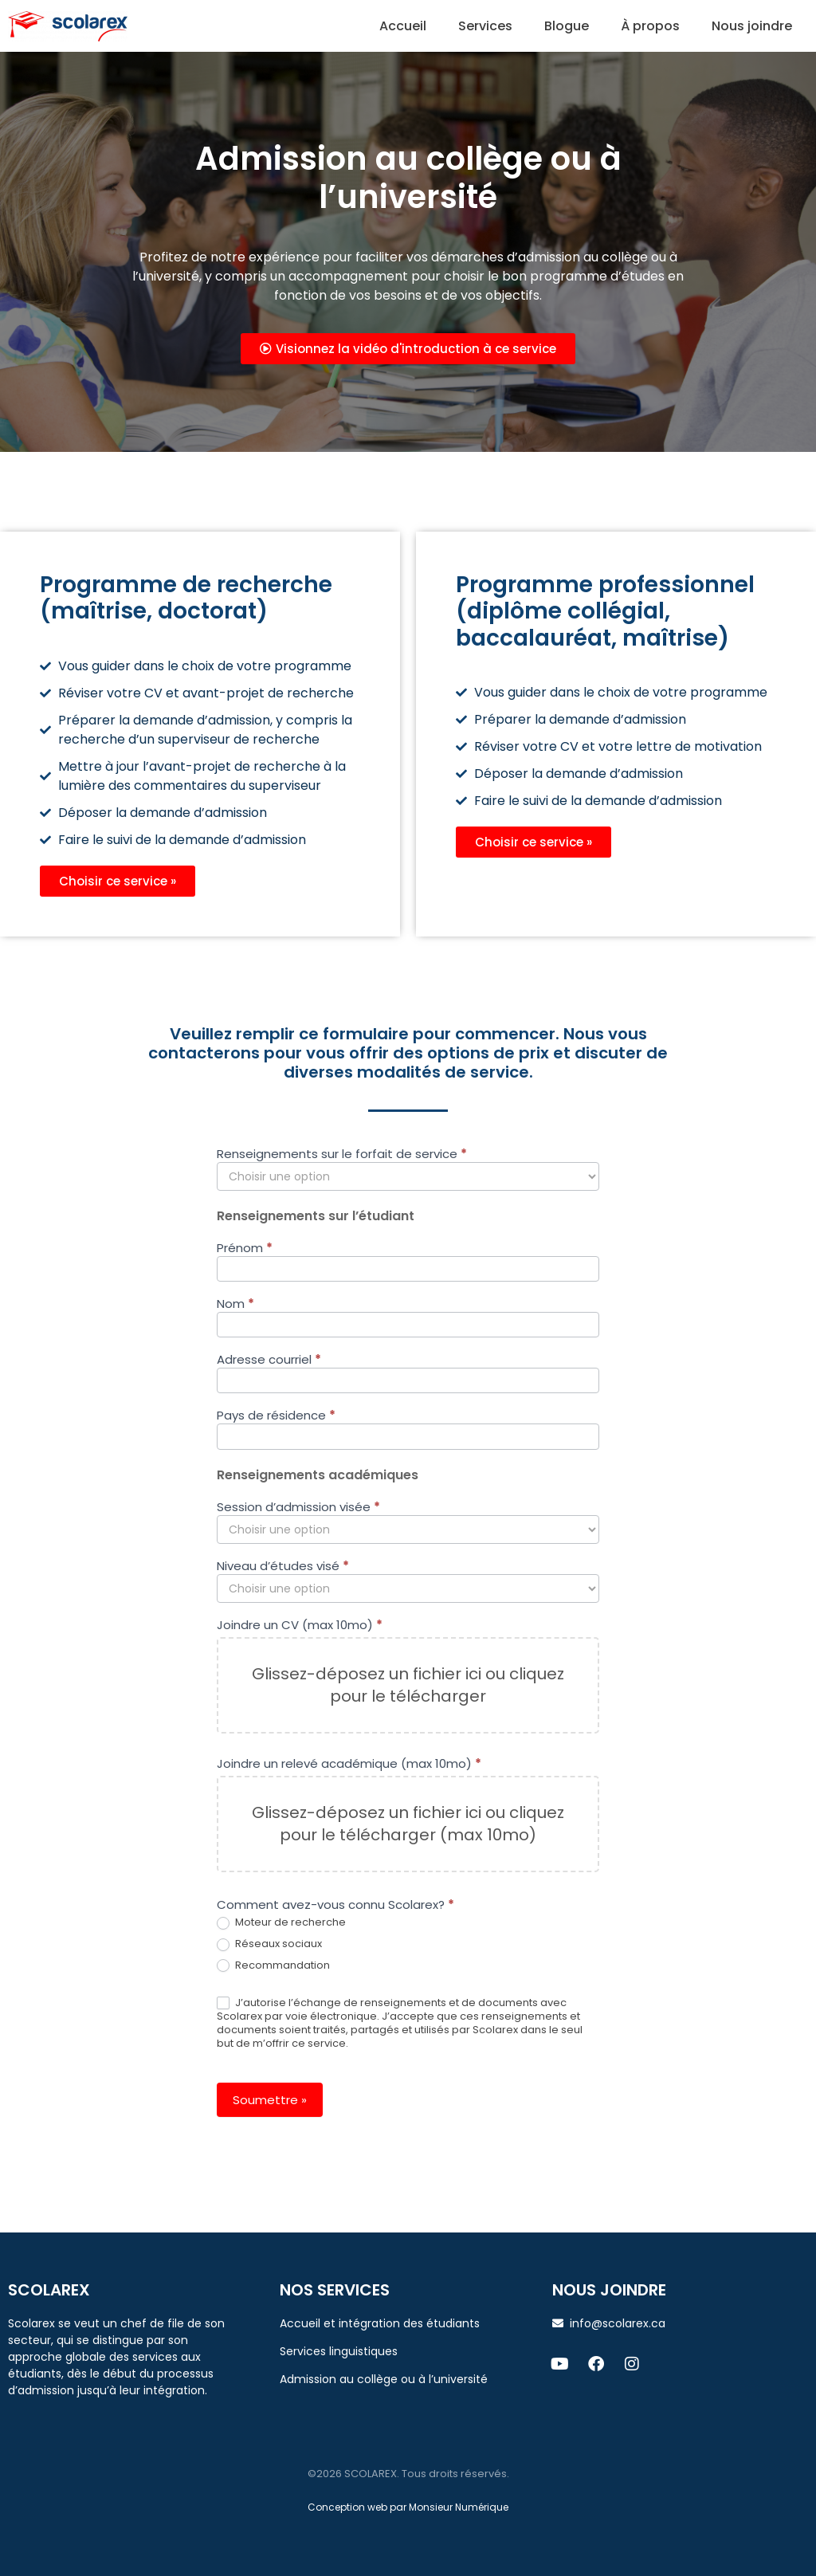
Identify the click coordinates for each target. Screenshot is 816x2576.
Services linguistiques (339, 2351)
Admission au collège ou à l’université (384, 2379)
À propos (650, 26)
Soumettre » (270, 2099)
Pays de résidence (276, 1416)
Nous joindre (752, 26)
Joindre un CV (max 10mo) (299, 1626)
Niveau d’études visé (283, 1567)
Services (485, 26)
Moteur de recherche (281, 1923)
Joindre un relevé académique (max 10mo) (349, 1764)
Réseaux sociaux (269, 1944)
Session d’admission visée (298, 1508)
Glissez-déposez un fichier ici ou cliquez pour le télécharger (408, 1685)
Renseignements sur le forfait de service (342, 1155)
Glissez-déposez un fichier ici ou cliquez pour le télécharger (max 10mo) (408, 1824)
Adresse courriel (269, 1360)
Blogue (566, 26)
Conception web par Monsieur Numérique (408, 2507)
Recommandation (273, 1966)
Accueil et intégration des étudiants (380, 2323)
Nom (235, 1305)
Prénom (245, 1249)
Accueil (402, 26)
